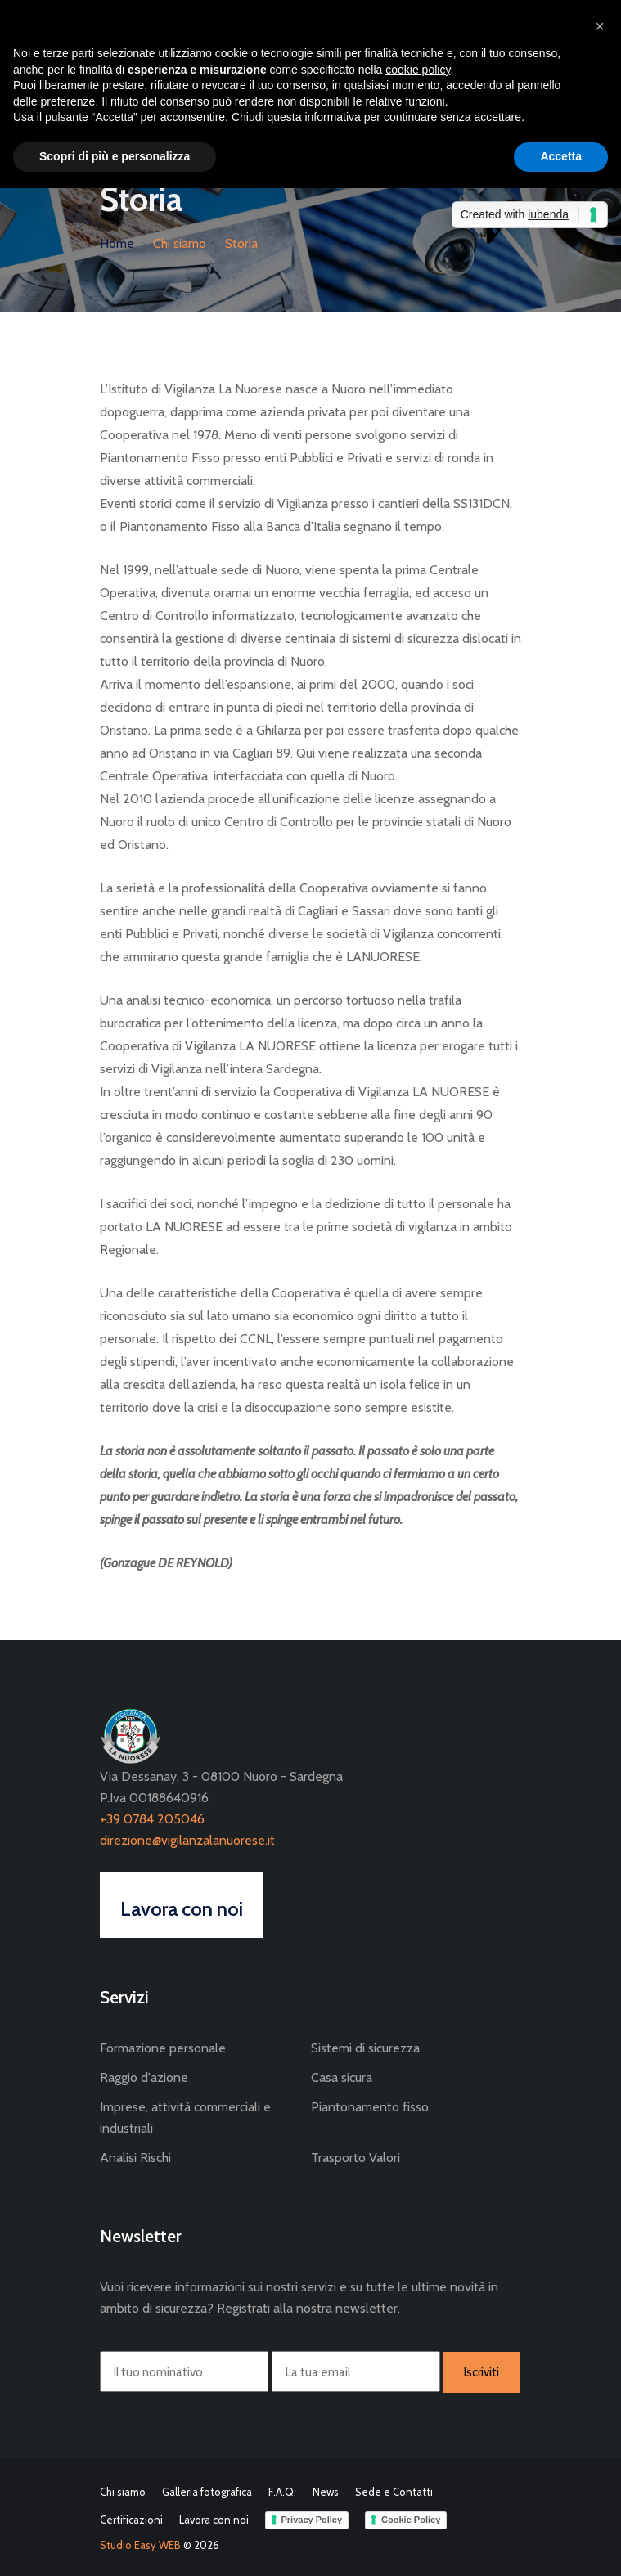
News (326, 2491)
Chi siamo (179, 243)
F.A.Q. (282, 2491)
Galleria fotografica (207, 2491)
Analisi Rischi (135, 2157)
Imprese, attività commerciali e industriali (185, 2117)
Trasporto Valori (355, 2157)
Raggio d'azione (144, 2077)
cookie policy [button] (417, 69)
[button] (600, 26)
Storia (241, 243)
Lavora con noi (214, 2519)
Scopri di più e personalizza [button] (114, 156)
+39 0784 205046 (152, 1819)
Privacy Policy (312, 2519)
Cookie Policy (410, 2519)
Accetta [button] (561, 156)
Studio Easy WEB (140, 2544)
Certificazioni (131, 2519)
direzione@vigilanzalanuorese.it (187, 1840)
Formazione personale (163, 2048)
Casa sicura (341, 2077)
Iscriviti (481, 2372)
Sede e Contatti (394, 2491)
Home (117, 243)
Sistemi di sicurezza (365, 2048)
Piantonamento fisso (370, 2107)
